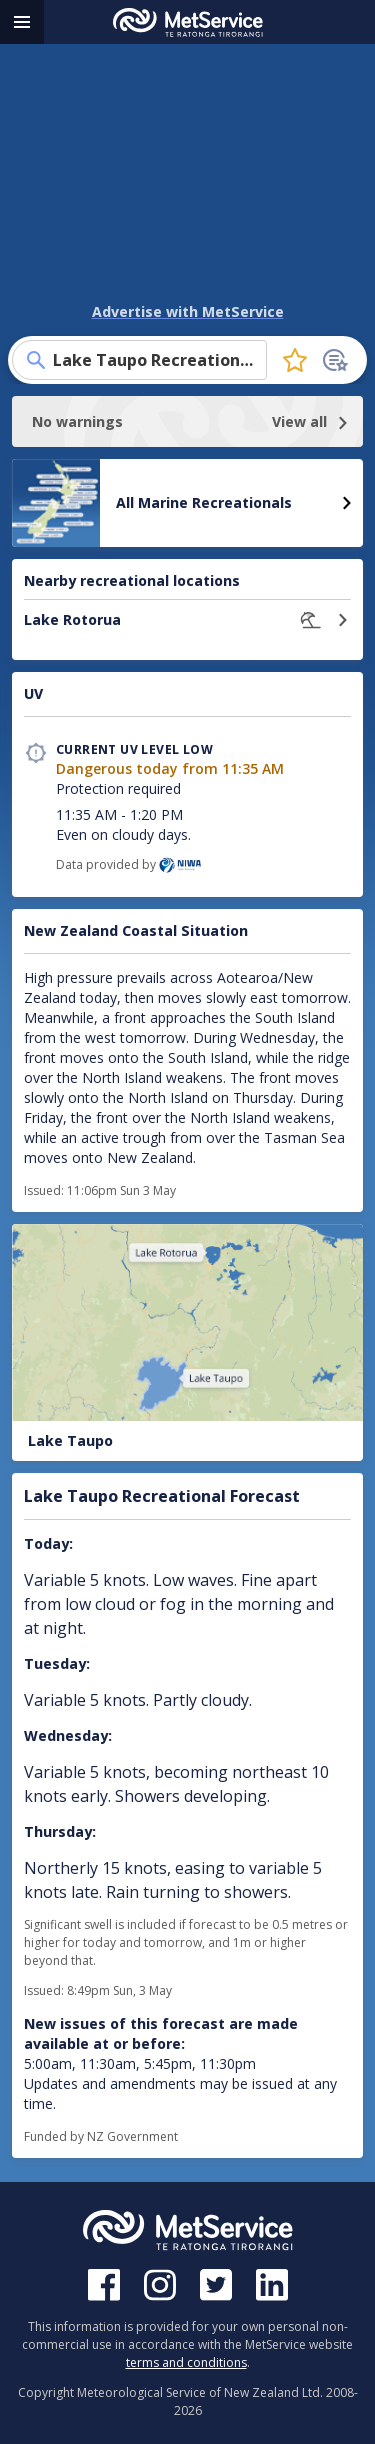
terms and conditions (186, 2362)
